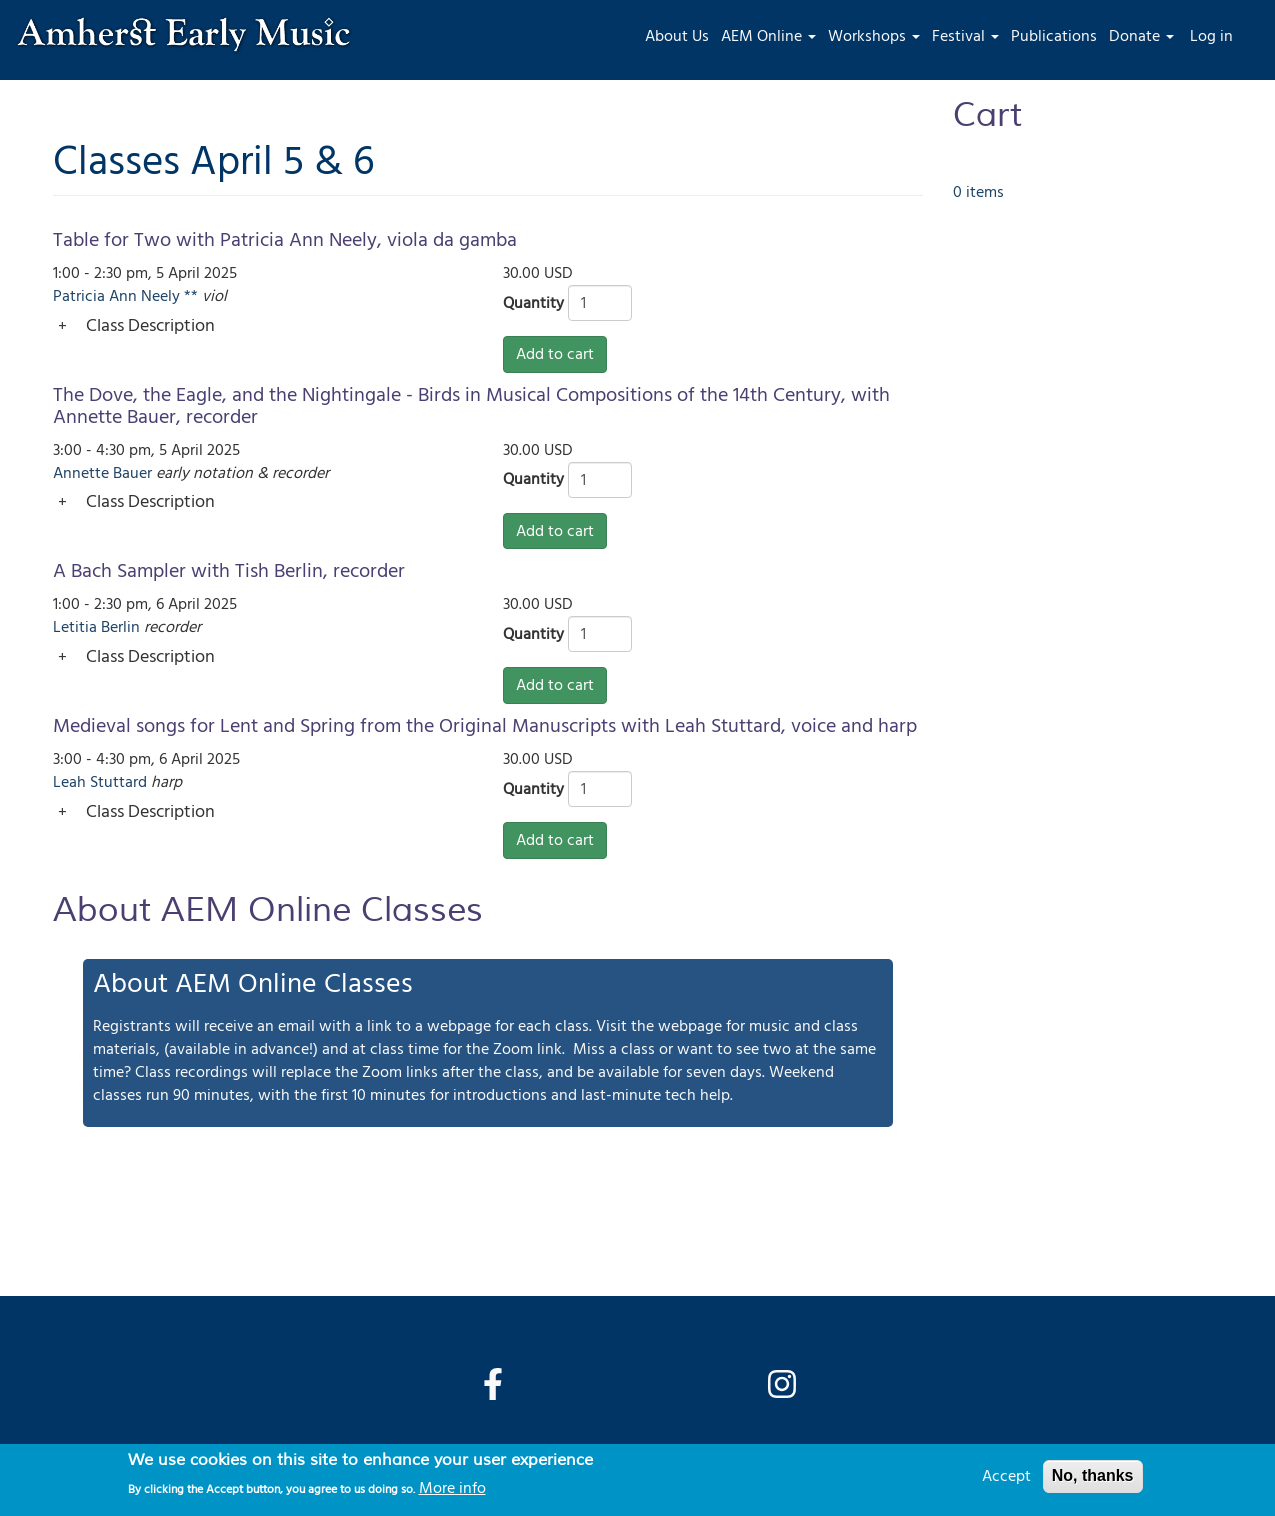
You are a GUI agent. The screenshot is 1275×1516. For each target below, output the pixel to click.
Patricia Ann (95, 296)
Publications (1054, 36)
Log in (1211, 36)
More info (452, 1488)
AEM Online (768, 36)
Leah (69, 782)
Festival (965, 36)
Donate (1141, 36)
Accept (1006, 1476)
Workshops (874, 36)
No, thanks (1093, 1475)
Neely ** (169, 296)
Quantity (533, 303)
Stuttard (118, 782)
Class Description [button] (150, 325)
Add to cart (555, 354)
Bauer (132, 473)
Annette (81, 473)
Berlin (120, 627)
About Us (677, 36)
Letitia (75, 627)
